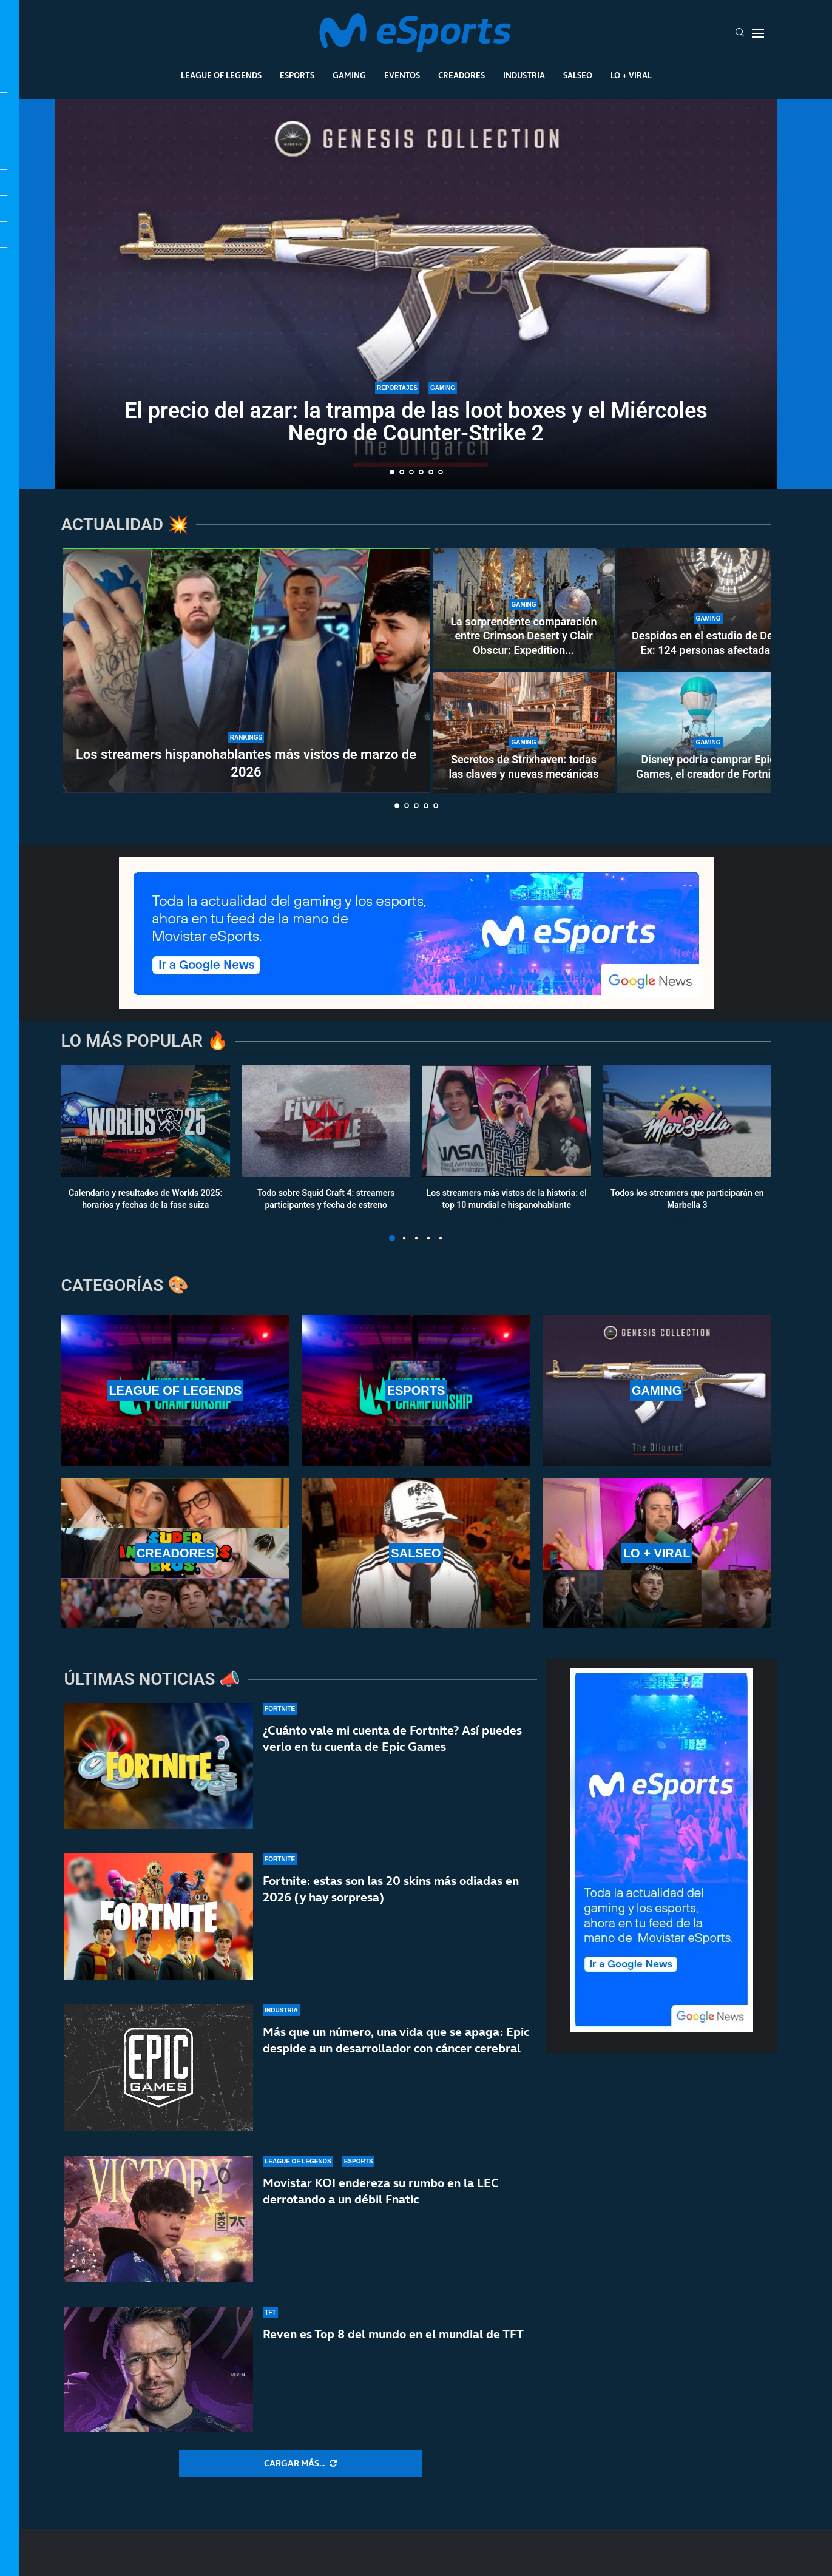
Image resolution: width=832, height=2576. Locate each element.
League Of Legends (221, 75)
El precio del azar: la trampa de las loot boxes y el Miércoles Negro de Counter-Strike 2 (416, 422)
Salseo (577, 75)
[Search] (740, 33)
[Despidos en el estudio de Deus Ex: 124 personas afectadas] (708, 608)
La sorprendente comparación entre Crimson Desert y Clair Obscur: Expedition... (523, 635)
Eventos (402, 75)
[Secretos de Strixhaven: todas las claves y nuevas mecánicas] (524, 732)
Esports (297, 75)
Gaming (349, 75)
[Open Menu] (758, 33)
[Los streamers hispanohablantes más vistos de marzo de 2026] (246, 670)
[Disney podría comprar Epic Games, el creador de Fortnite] (708, 732)
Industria (524, 75)
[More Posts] (300, 2463)
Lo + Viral (631, 75)
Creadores (461, 75)
